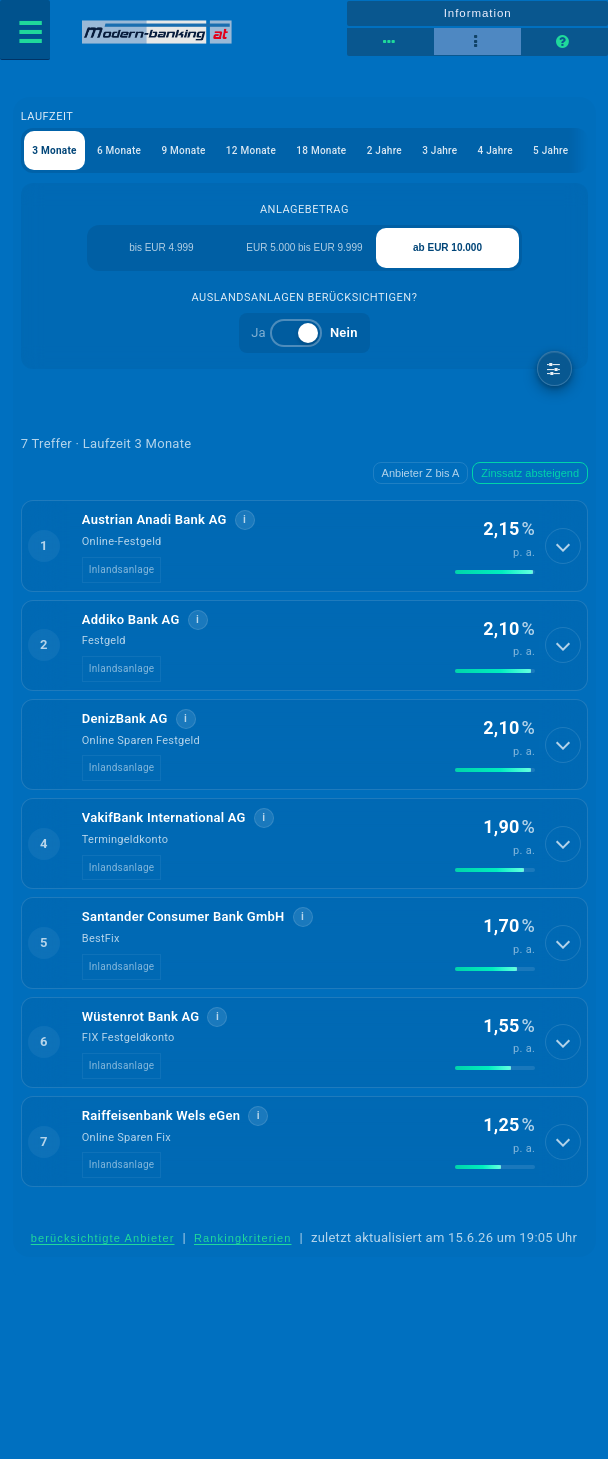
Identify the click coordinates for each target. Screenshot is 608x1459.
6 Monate (119, 150)
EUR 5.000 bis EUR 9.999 (304, 247)
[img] (495, 572)
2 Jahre (384, 150)
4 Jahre (495, 150)
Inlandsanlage (122, 569)
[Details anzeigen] (563, 546)
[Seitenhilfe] (564, 42)
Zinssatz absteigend (530, 473)
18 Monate (321, 150)
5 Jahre (550, 150)
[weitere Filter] (554, 368)
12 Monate (251, 150)
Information (478, 13)
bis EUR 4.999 (161, 247)
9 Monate (183, 150)
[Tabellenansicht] (390, 42)
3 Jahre (439, 150)
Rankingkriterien (243, 1238)
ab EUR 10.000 (447, 247)
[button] (304, 545)
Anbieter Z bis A (421, 473)
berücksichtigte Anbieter (103, 1238)
